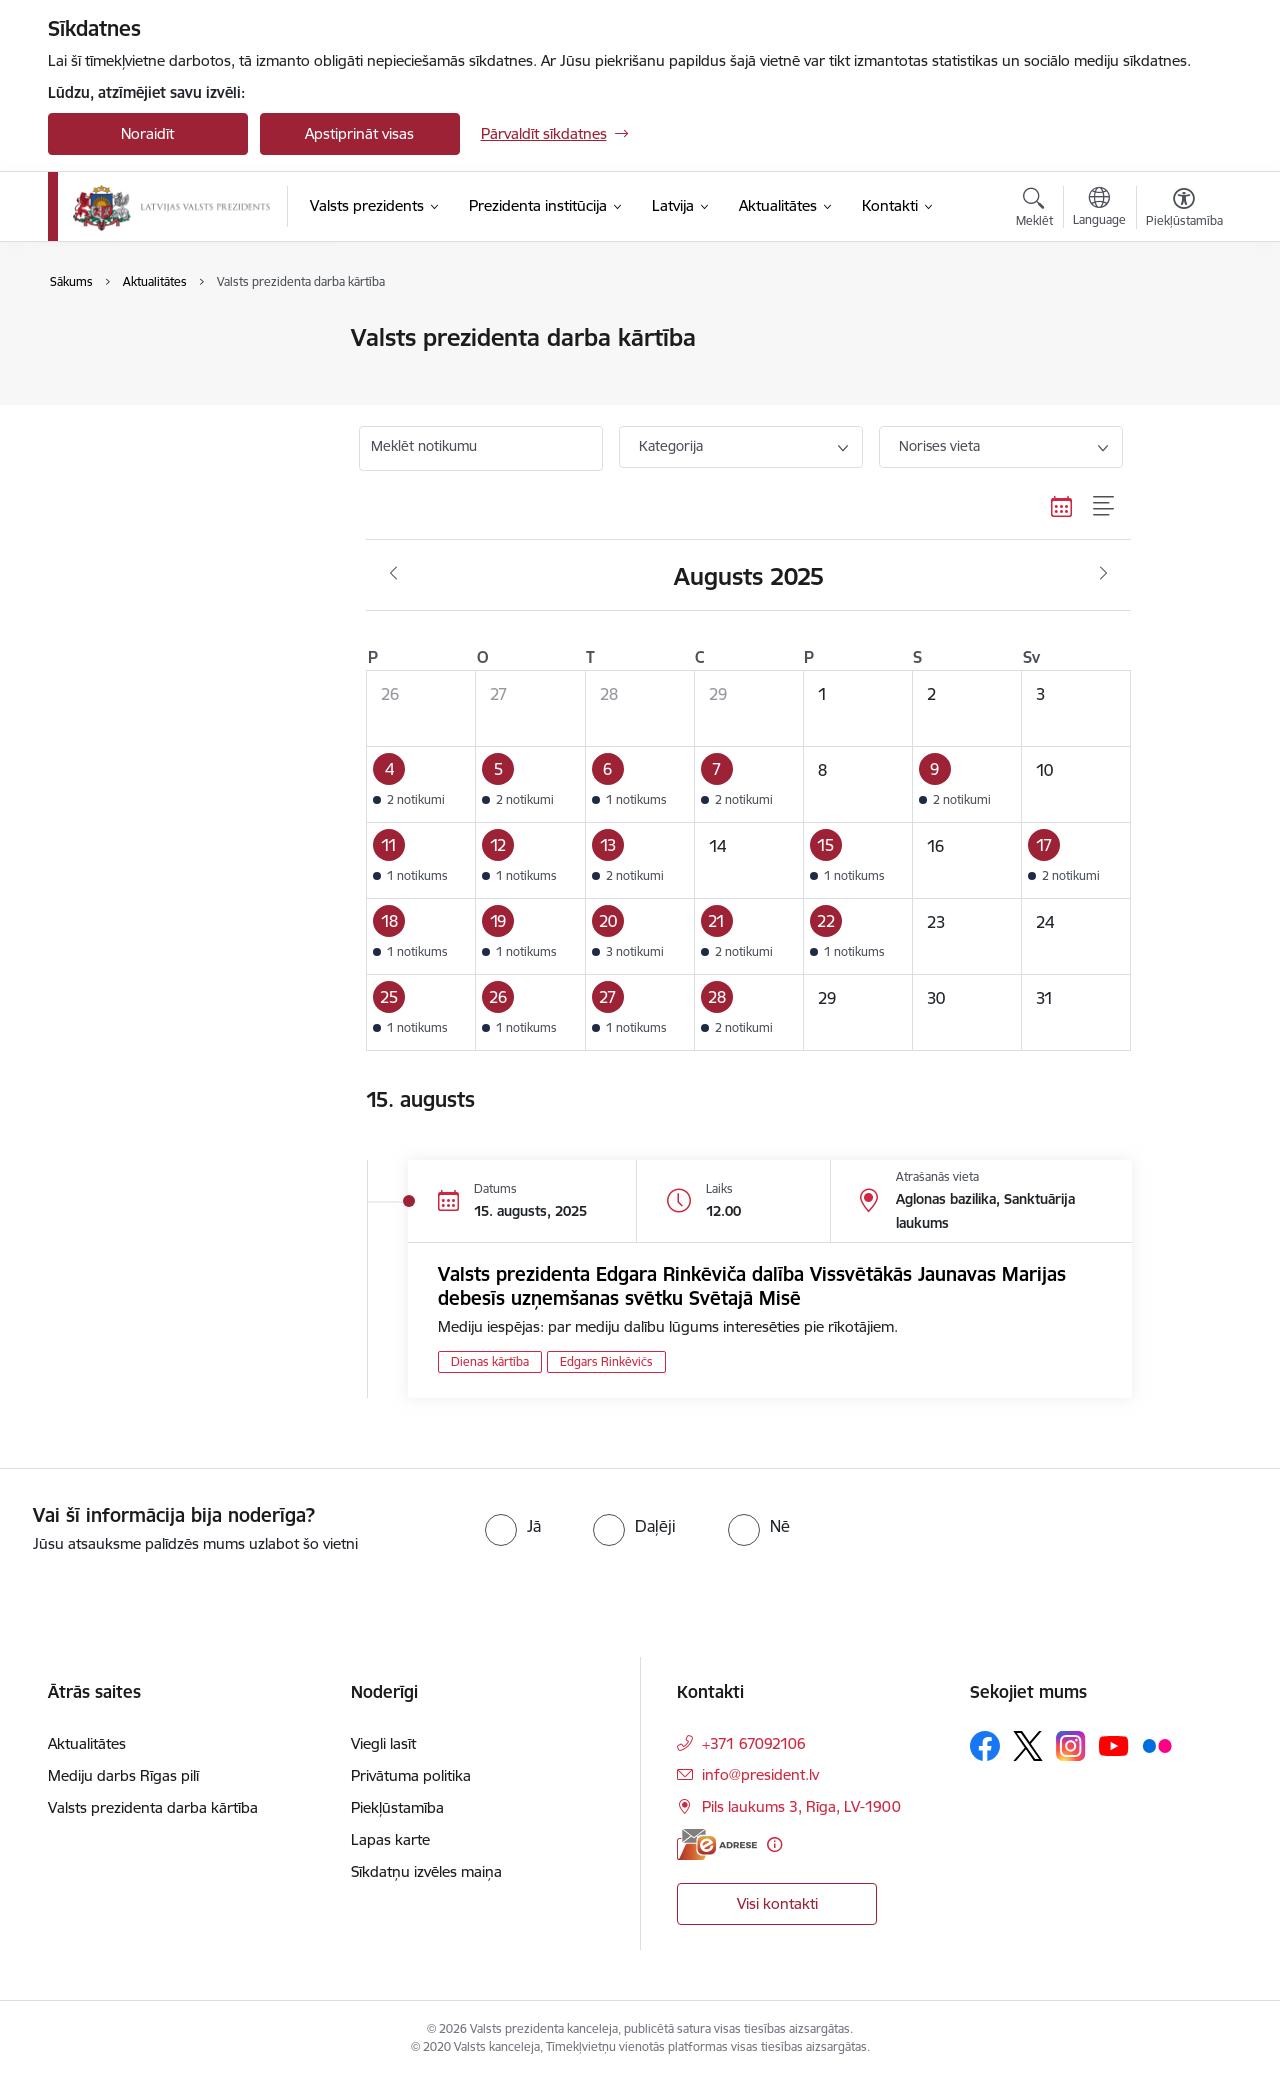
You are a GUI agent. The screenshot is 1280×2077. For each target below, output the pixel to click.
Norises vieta (939, 446)
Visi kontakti (777, 1903)
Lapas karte (390, 1839)
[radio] (513, 1526)
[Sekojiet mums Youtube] (1114, 1745)
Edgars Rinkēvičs (606, 1361)
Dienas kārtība (490, 1361)
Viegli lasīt (383, 1743)
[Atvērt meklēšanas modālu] (1034, 210)
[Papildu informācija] (774, 1844)
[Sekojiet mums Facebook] (985, 1746)
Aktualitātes (108, 339)
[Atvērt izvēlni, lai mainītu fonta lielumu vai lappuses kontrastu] (1184, 210)
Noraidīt (147, 133)
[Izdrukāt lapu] (1183, 329)
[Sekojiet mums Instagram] (1071, 1745)
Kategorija (671, 446)
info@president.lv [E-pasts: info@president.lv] (760, 1774)
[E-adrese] (717, 1844)
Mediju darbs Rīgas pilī (123, 1775)
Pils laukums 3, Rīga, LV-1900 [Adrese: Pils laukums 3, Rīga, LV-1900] (801, 1806)
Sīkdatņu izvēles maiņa (426, 1871)
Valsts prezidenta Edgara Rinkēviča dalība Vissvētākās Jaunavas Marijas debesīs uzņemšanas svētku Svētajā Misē (752, 1286)
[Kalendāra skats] (1062, 506)
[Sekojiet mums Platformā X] (1028, 1746)
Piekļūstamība (397, 1807)
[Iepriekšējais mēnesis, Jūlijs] (393, 574)
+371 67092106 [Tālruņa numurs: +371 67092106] (754, 1743)
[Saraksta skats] (1104, 506)
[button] (421, 785)
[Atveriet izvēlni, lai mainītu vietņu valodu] (1099, 209)
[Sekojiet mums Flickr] (1157, 1745)
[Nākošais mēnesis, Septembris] (1103, 574)
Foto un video (115, 408)
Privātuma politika (411, 1775)
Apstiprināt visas (359, 133)
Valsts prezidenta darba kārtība (174, 373)
